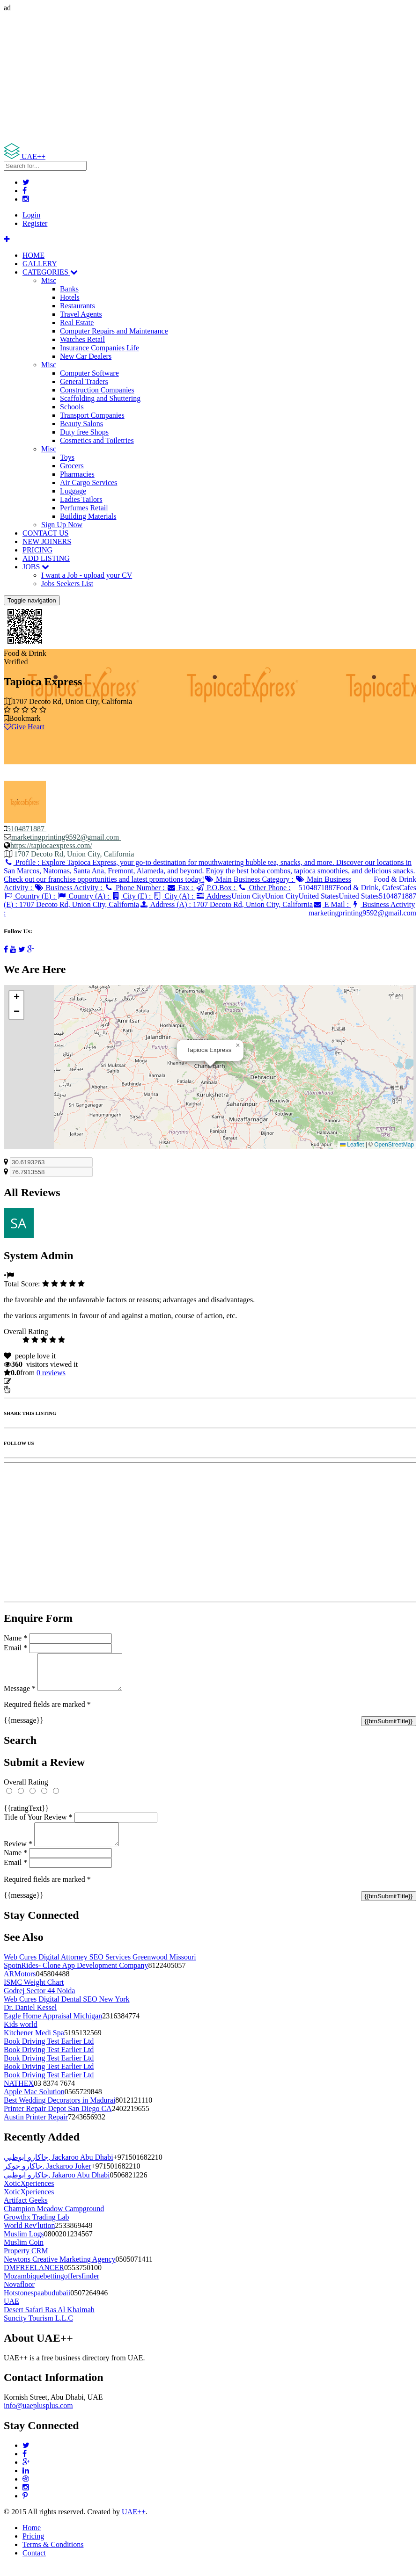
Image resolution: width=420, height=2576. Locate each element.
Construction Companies (97, 390)
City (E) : (132, 896)
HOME (33, 255)
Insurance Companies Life (99, 348)
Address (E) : (117, 900)
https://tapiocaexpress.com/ (51, 845)
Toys (67, 457)
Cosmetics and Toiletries (97, 440)
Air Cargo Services (88, 482)
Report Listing (32, 1389)
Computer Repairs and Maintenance (114, 331)
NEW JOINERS (46, 541)
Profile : (209, 870)
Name (15, 1638)
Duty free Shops (84, 432)
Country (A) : (84, 896)
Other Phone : (263, 888)
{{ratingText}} (26, 1815)
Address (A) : (226, 904)
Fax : (181, 888)
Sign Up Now (61, 525)
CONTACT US (45, 533)
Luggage (73, 491)
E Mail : (332, 904)
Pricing (33, 2547)
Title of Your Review (38, 1824)
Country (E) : (30, 896)
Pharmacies (77, 474)
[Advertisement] (210, 77)
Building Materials (88, 516)
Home (31, 2539)
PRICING (37, 550)
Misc (48, 280)
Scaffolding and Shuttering (100, 398)
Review (18, 1855)
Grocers (72, 466)
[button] (237, 1045)
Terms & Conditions (52, 2556)
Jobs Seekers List (67, 584)
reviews (51, 1373)
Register (34, 223)
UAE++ (134, 2523)
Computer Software (89, 373)
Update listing (34, 1381)
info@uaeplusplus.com (38, 2417)
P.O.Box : (216, 888)
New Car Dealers (85, 356)
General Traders (84, 381)
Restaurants (77, 306)
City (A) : (174, 896)
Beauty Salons (81, 424)
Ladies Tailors (81, 499)
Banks (69, 289)
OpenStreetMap (394, 1144)
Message (20, 1695)
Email (15, 1648)
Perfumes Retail (84, 508)
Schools (72, 407)
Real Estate (77, 323)
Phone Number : (135, 888)
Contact (34, 2564)
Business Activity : (69, 888)
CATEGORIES (50, 272)
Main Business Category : (249, 879)
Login (31, 215)
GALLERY (39, 264)
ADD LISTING (46, 558)
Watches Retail (82, 339)
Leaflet (352, 1144)
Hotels (70, 297)
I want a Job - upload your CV (86, 575)
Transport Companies (92, 415)
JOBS (35, 567)
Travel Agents (81, 314)
